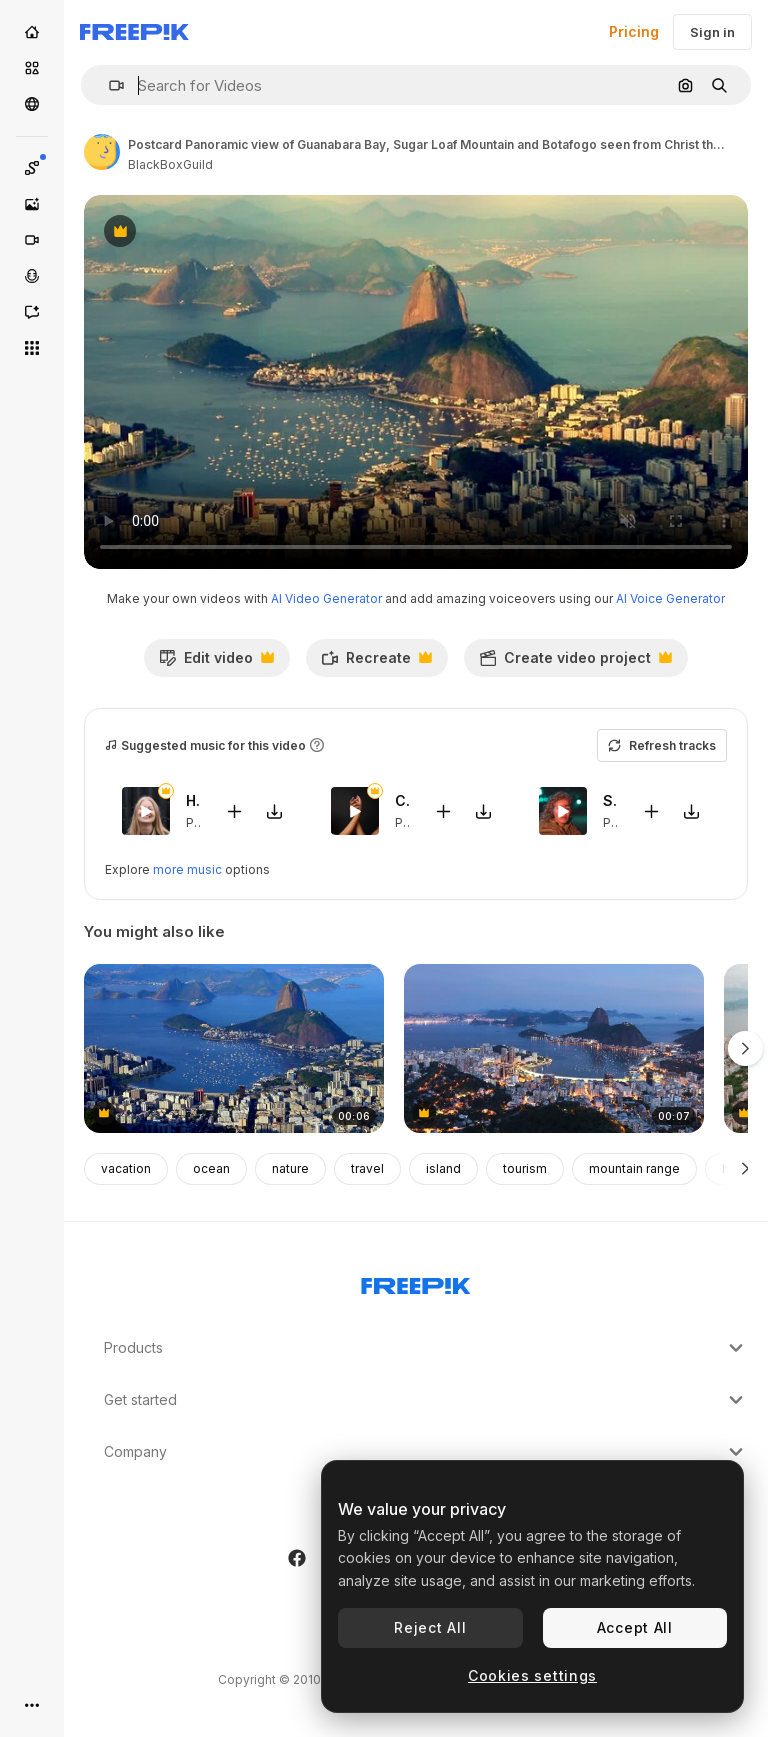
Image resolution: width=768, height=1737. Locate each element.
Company (426, 1452)
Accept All (635, 1627)
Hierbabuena (193, 800)
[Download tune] (275, 810)
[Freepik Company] (416, 1282)
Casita (402, 800)
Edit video (216, 663)
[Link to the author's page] (102, 152)
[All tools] (32, 348)
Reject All (430, 1627)
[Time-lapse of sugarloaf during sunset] (554, 1048)
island (443, 1168)
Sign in (712, 32)
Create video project (575, 663)
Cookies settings (532, 1675)
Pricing (634, 31)
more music (187, 869)
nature (290, 1168)
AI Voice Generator (670, 598)
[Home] (32, 32)
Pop (198, 821)
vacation (126, 1168)
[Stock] (32, 68)
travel (367, 1168)
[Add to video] (235, 810)
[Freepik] (134, 32)
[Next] (745, 1169)
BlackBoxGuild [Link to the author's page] (170, 164)
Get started (426, 1400)
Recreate (376, 663)
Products (426, 1348)
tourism (525, 1168)
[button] (108, 85)
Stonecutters (610, 800)
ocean (211, 1168)
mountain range (634, 1168)
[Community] (32, 104)
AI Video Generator (326, 598)
